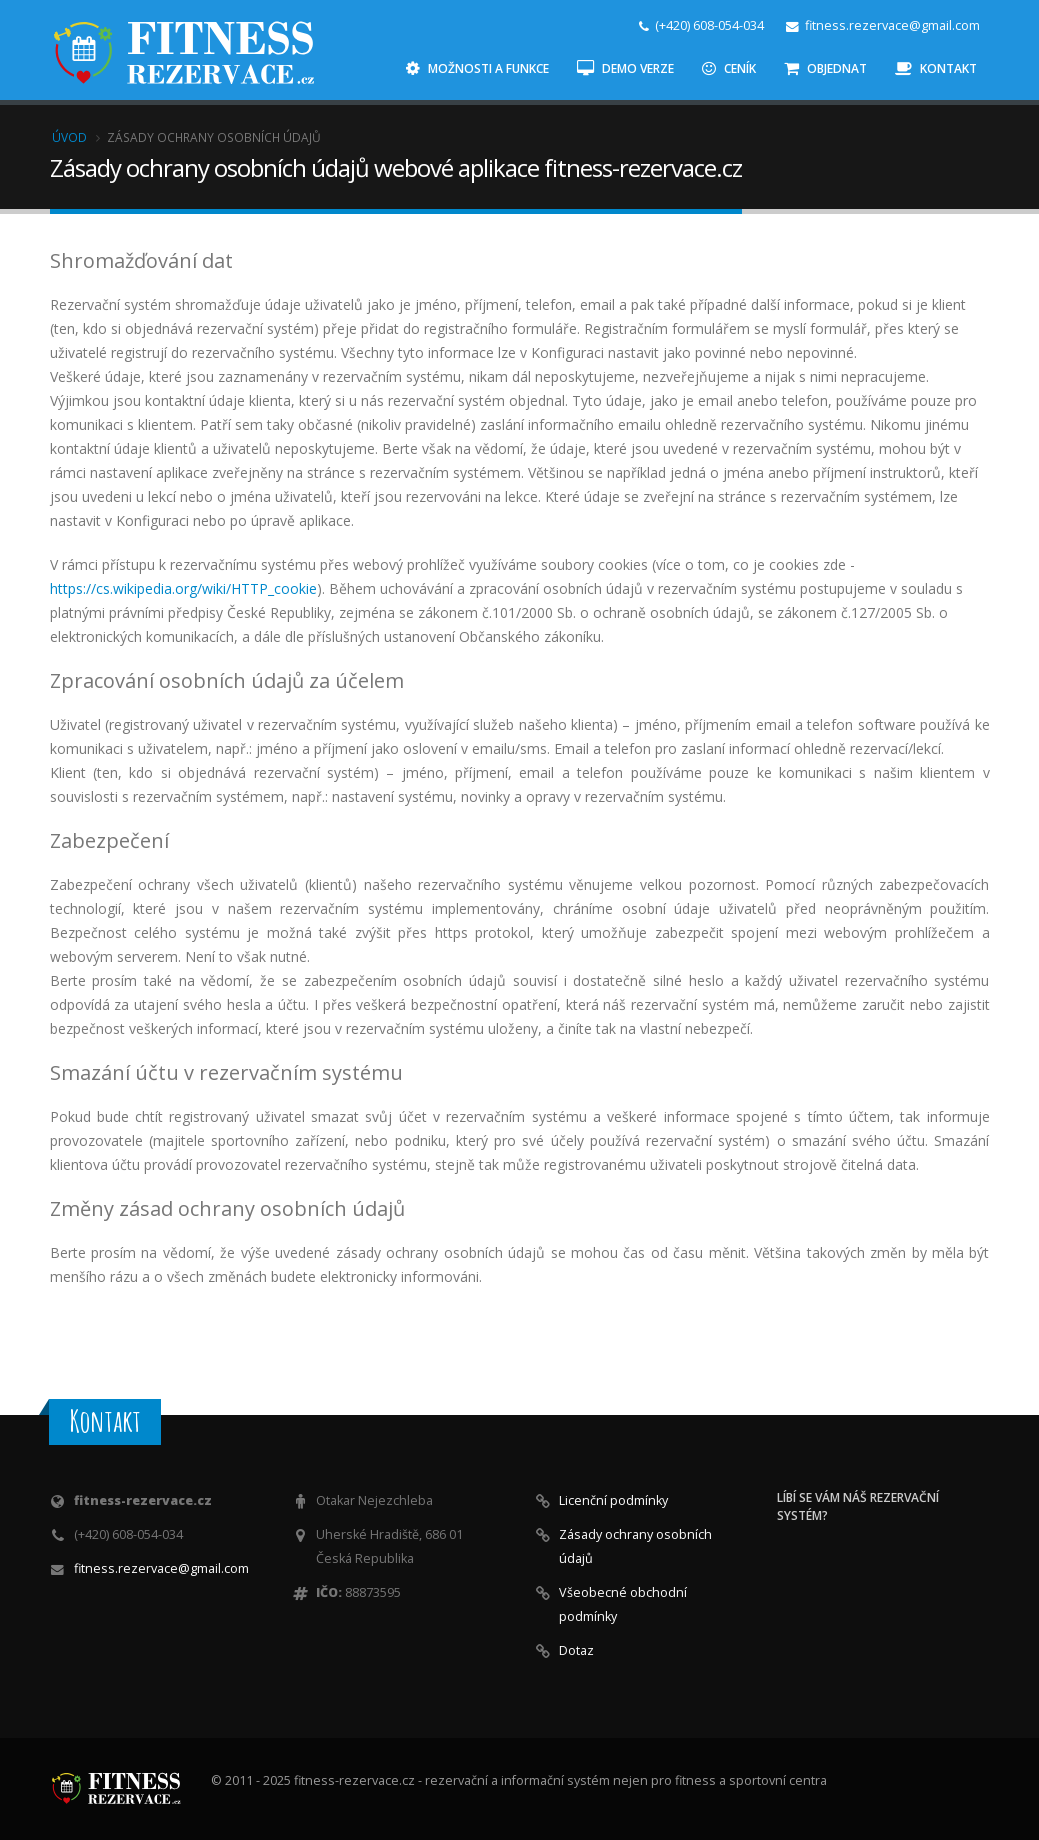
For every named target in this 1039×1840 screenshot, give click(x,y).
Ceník (729, 68)
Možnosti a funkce (477, 68)
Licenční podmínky (613, 1500)
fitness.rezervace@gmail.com (161, 1568)
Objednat (825, 68)
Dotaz (576, 1650)
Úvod (69, 137)
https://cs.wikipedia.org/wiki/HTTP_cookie (183, 588)
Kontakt (936, 68)
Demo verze (625, 68)
